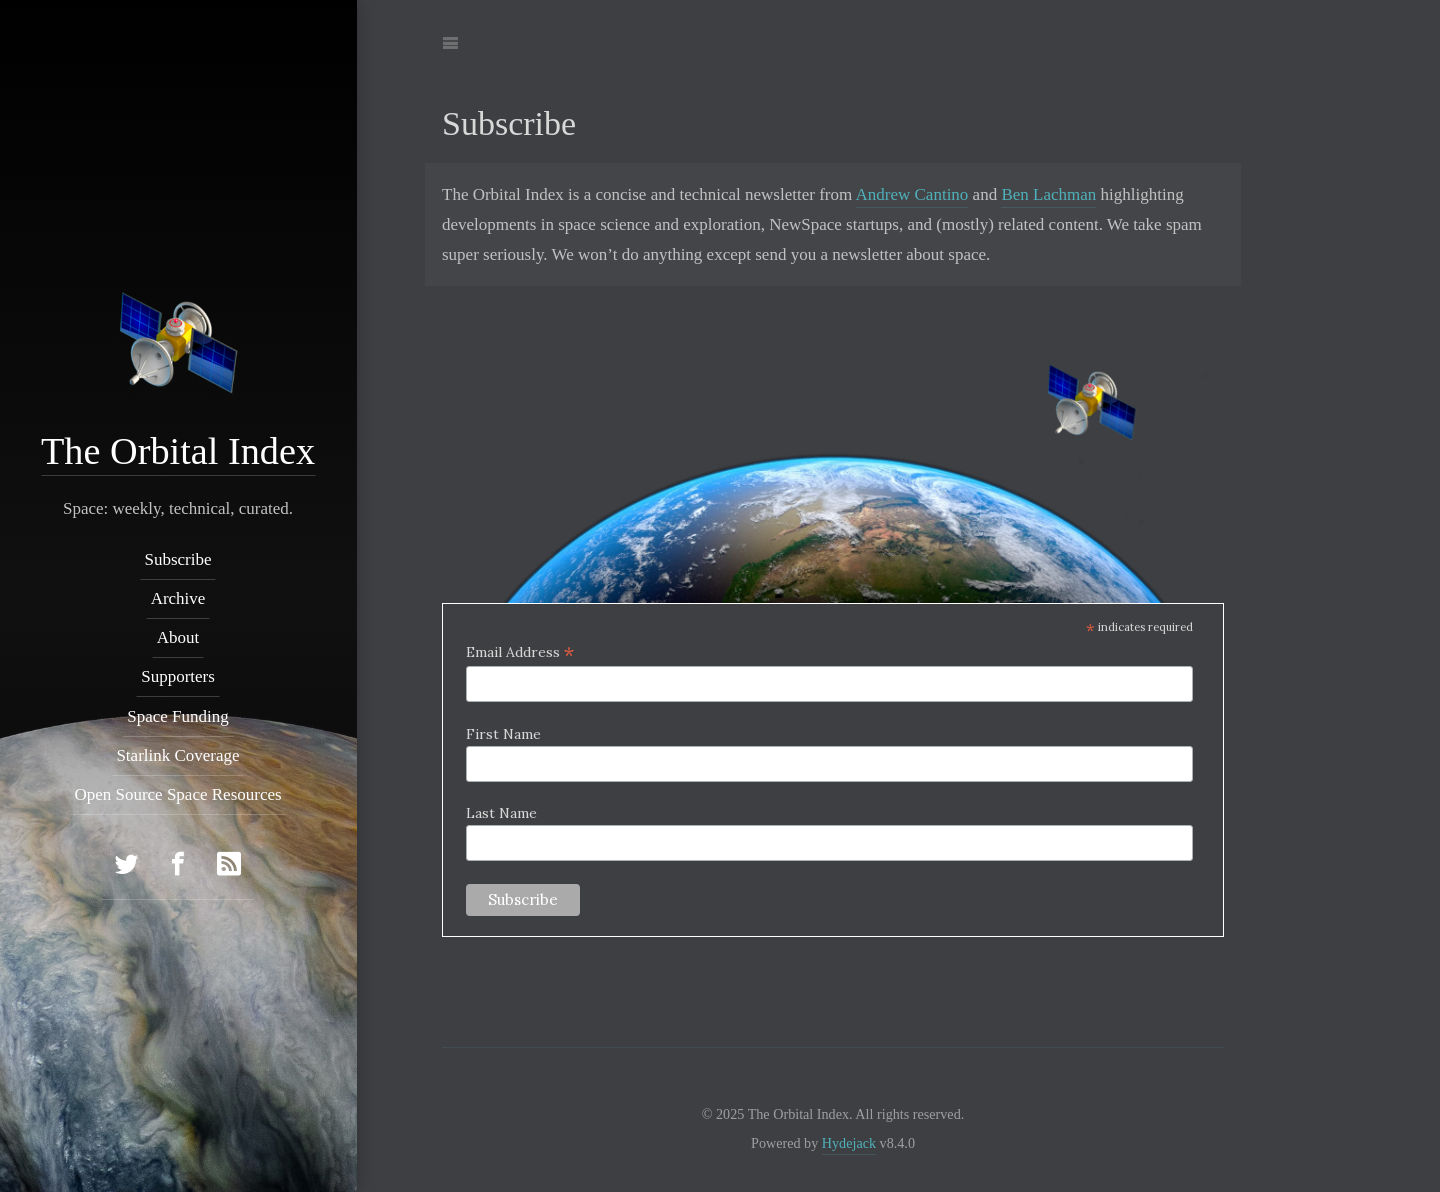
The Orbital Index (178, 451)
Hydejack (849, 1143)
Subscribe (178, 558)
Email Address (520, 652)
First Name (503, 734)
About (178, 637)
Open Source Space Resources (178, 794)
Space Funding (179, 715)
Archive (178, 598)
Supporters (179, 676)
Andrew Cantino (912, 194)
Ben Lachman (1048, 194)
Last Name (501, 813)
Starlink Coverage (178, 755)
